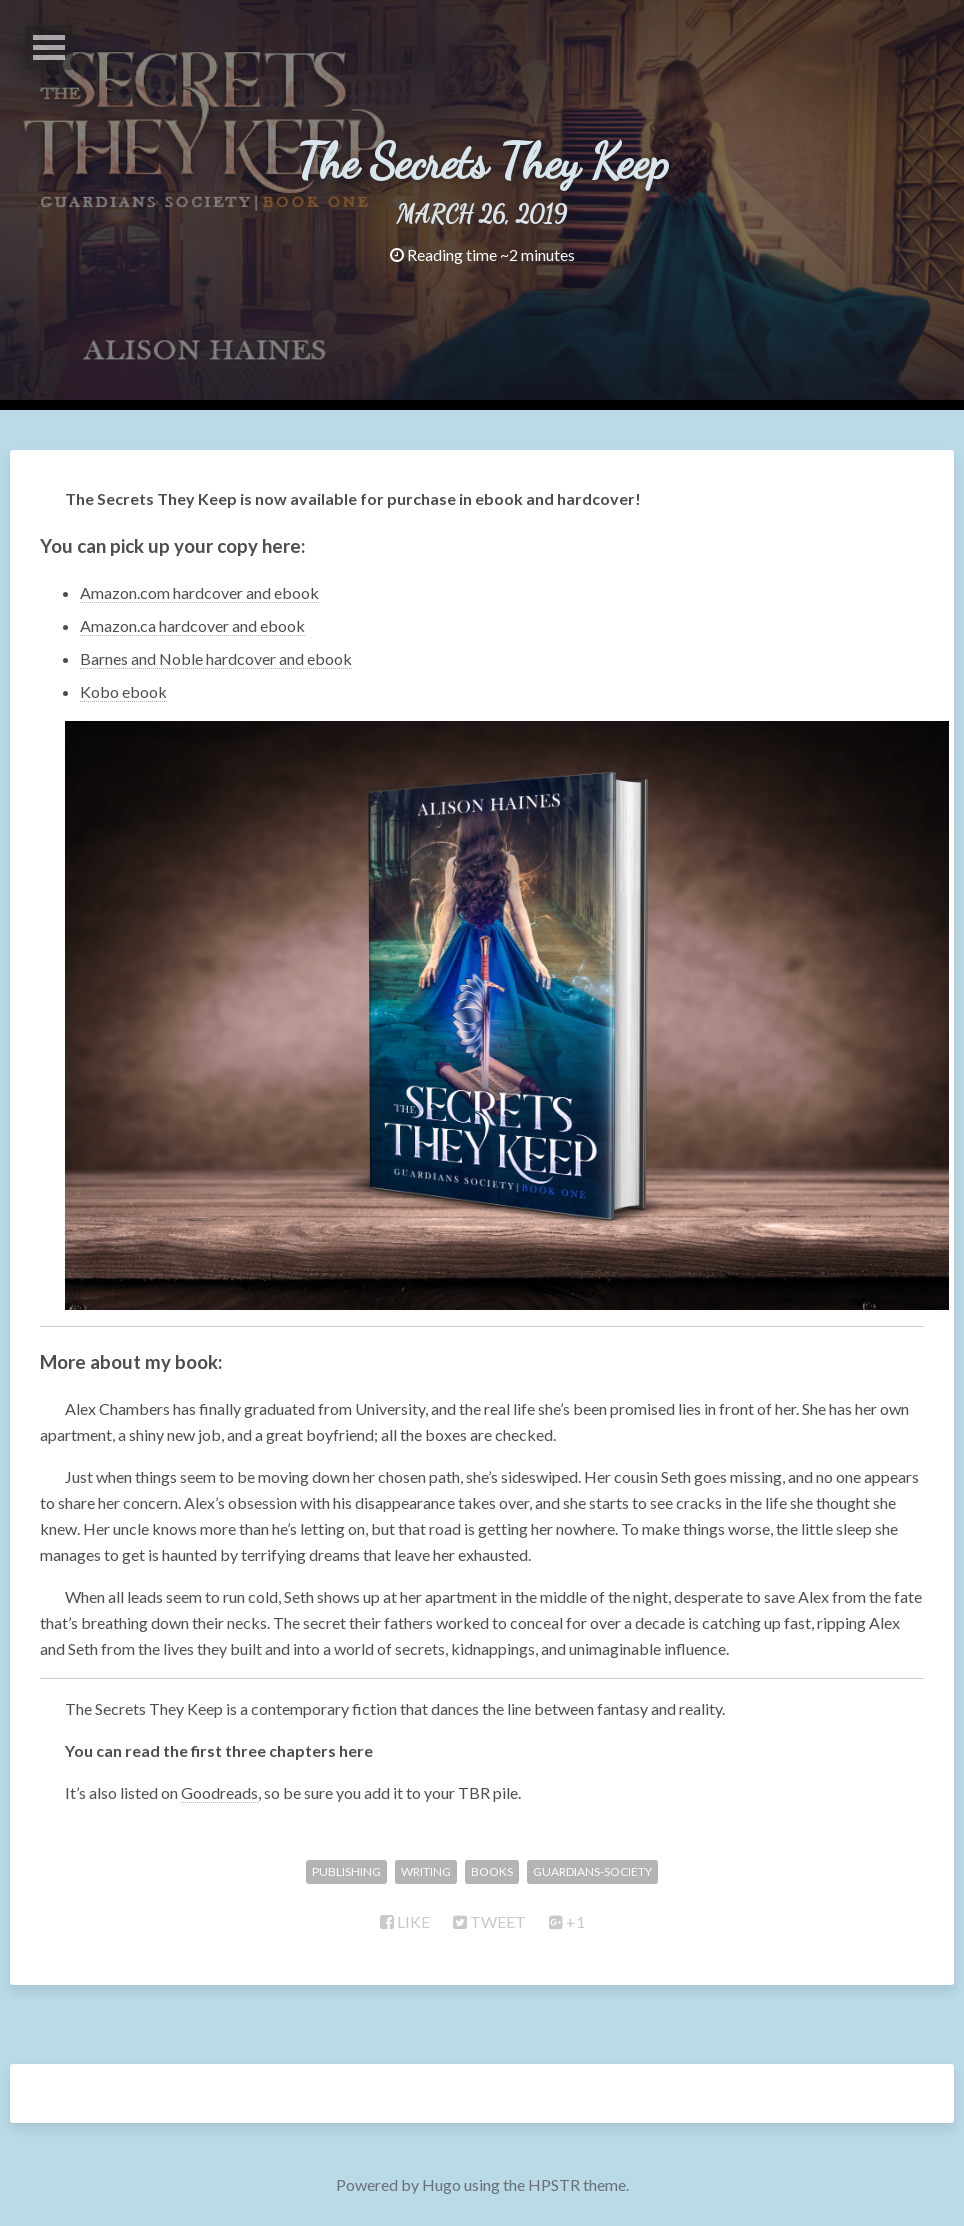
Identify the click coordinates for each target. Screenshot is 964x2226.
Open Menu (49, 47)
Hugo (441, 2184)
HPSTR (554, 2184)
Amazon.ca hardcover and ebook (192, 625)
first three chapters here (282, 1750)
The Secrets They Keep (482, 161)
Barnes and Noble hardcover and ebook (216, 658)
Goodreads (219, 1792)
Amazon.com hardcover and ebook (199, 592)
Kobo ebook (123, 691)
